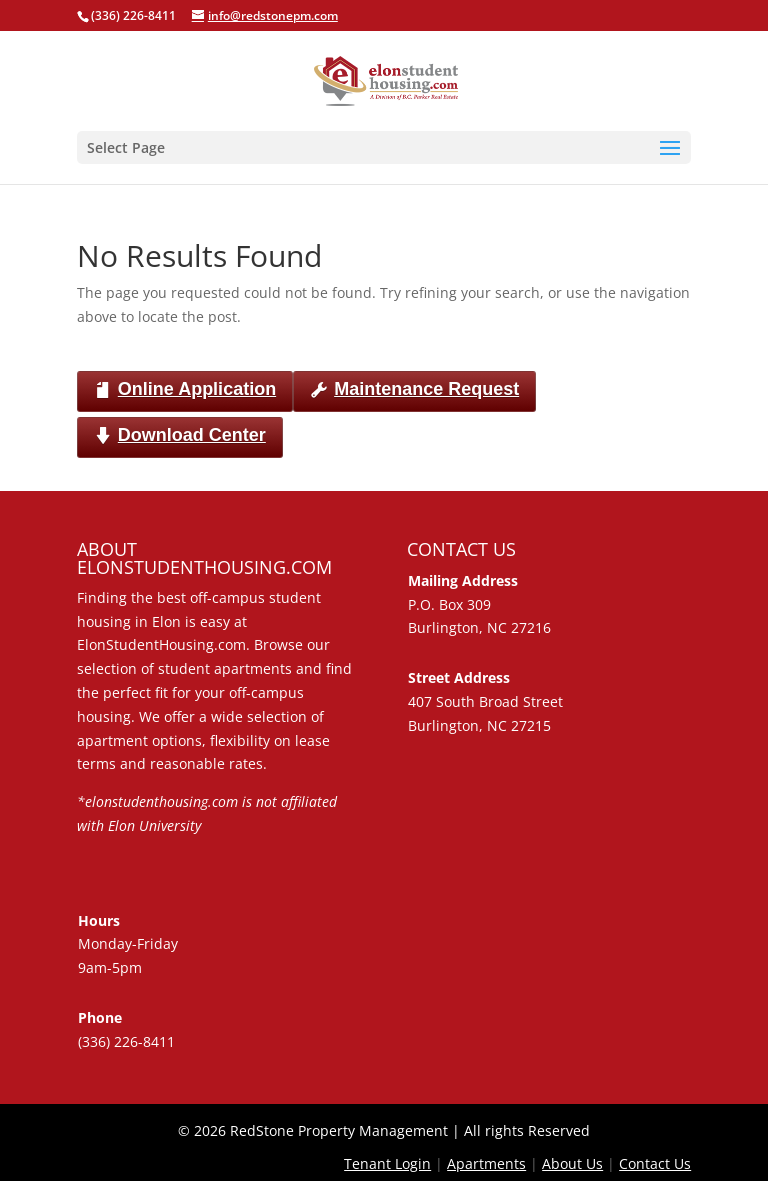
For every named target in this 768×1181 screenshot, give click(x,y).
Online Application (185, 390)
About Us (572, 1163)
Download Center (180, 436)
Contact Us (655, 1163)
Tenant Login (387, 1163)
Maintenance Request (414, 390)
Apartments (486, 1163)
